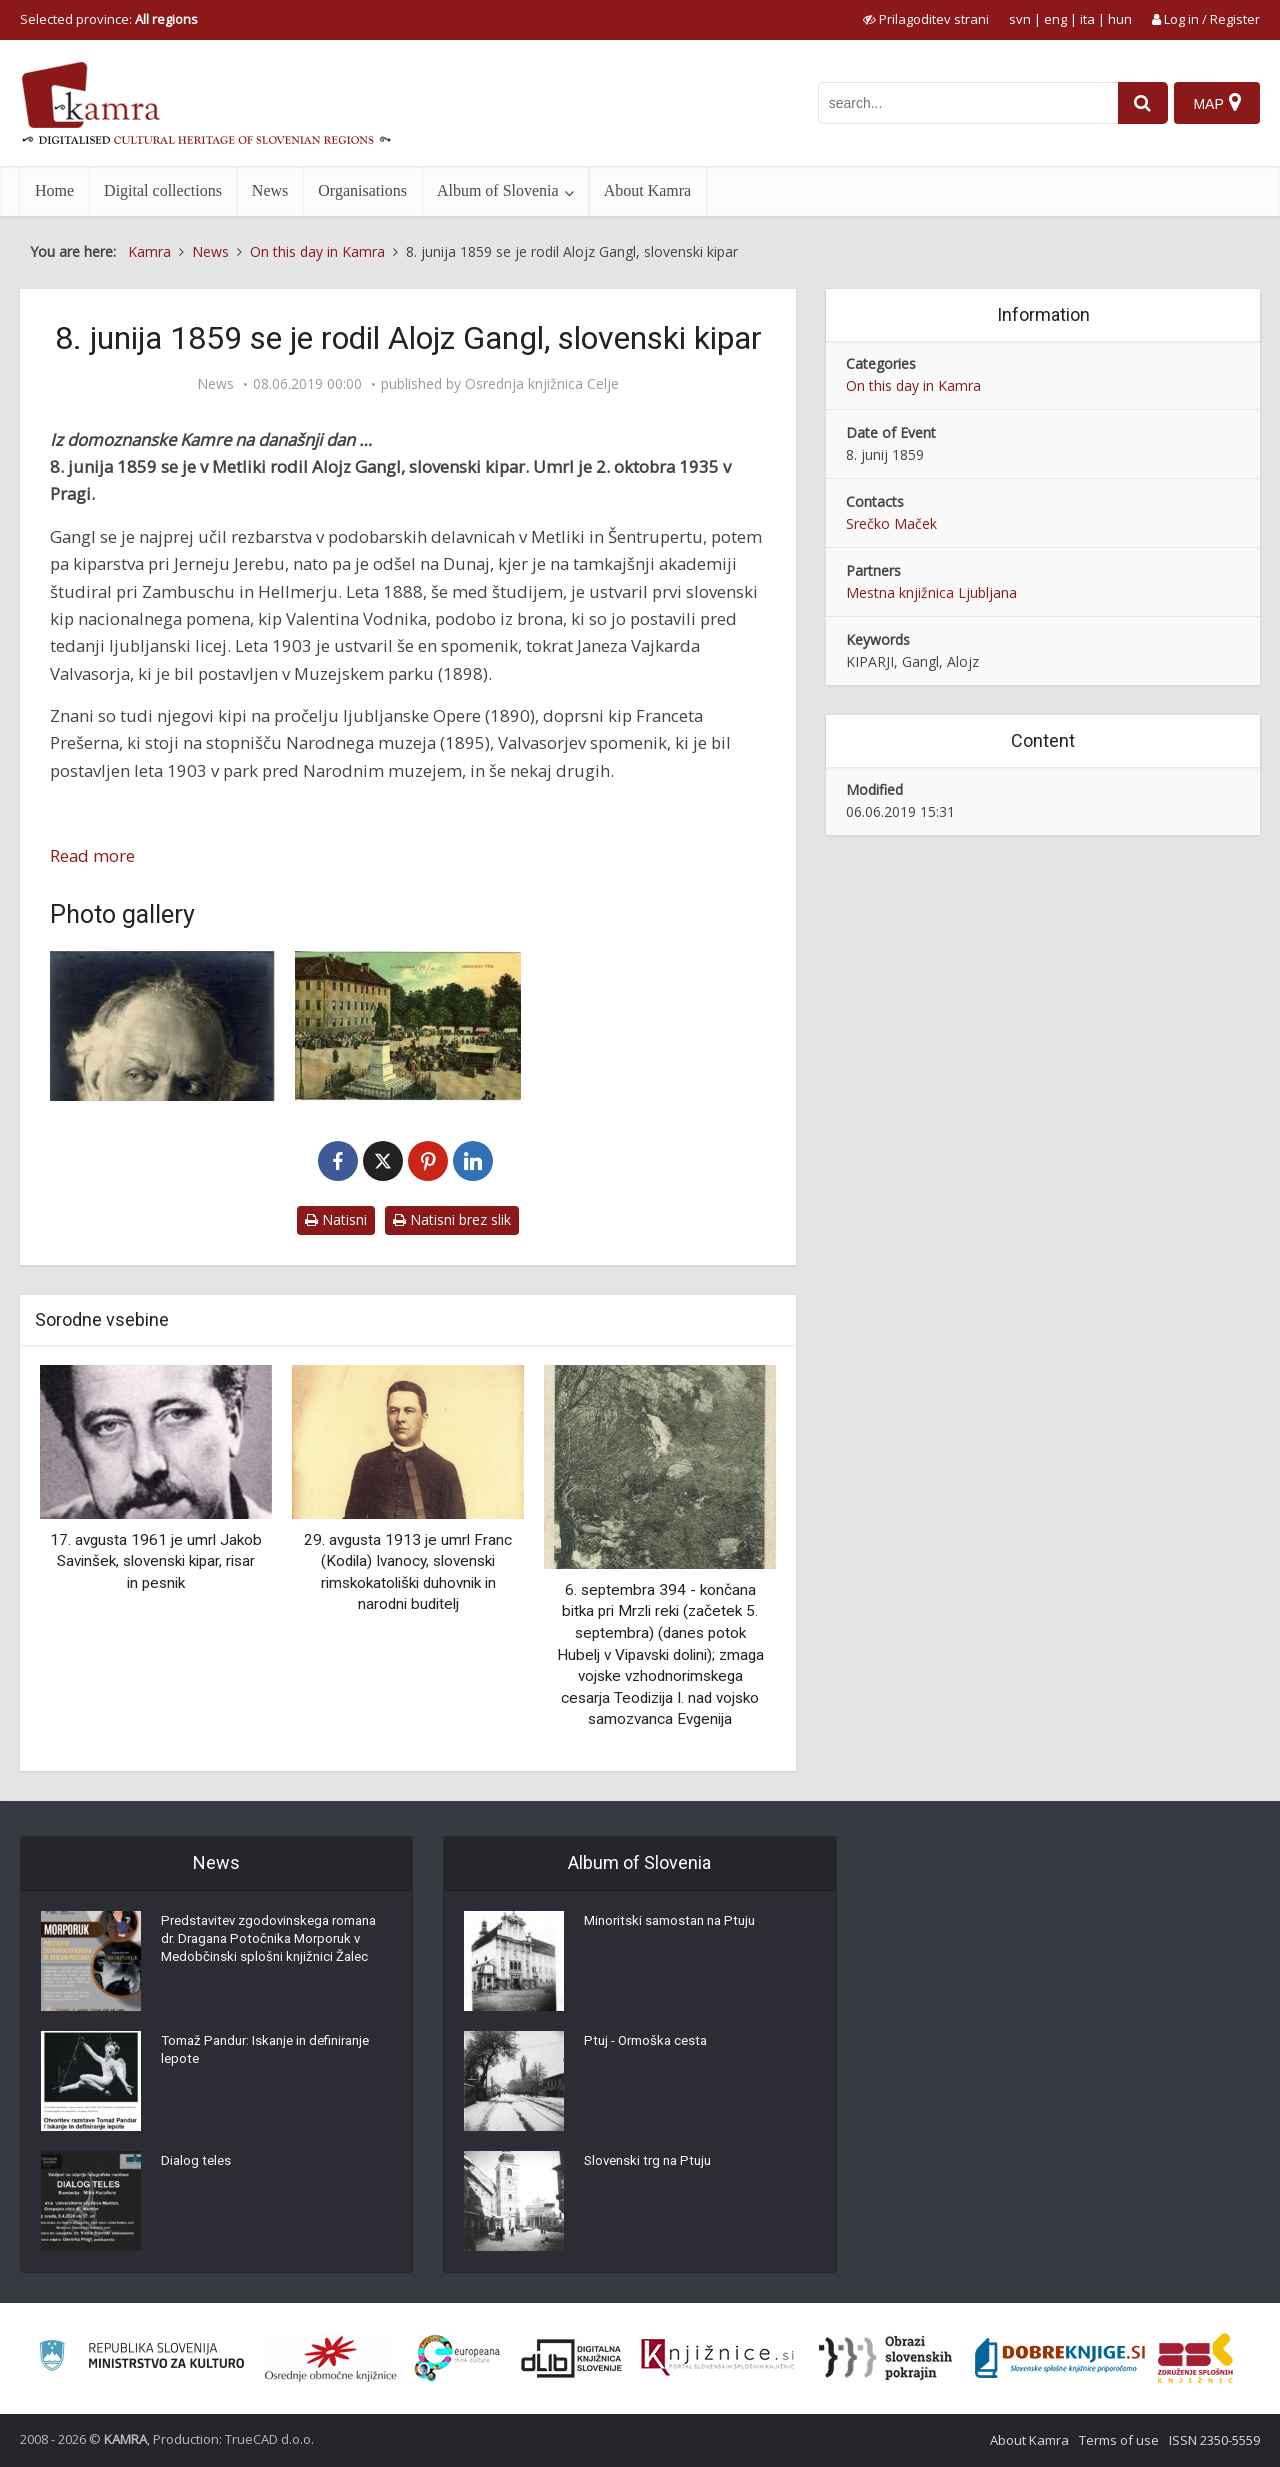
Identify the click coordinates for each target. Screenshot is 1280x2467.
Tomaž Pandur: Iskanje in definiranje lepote (274, 2056)
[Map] (1216, 103)
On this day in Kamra (913, 385)
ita (1087, 19)
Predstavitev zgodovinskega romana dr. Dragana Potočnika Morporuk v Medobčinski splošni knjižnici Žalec (261, 1956)
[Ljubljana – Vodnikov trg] (407, 1026)
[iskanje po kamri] (963, 103)
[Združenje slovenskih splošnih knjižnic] (717, 2358)
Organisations (362, 190)
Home (54, 190)
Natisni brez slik (452, 1219)
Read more (92, 855)
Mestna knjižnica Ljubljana (931, 592)
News (270, 190)
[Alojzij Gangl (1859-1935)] (162, 1026)
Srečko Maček (891, 523)
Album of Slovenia (498, 190)
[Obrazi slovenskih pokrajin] (885, 2358)
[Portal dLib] (572, 2358)
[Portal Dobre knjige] (1060, 2358)
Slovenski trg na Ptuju (652, 2166)
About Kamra (648, 190)
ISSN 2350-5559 (1214, 2440)
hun (1120, 19)
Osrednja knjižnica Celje (542, 384)
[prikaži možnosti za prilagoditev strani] (926, 19)
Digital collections (163, 190)
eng (1055, 19)
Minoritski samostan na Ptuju (675, 1926)
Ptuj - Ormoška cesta (650, 2046)
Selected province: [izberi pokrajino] (109, 19)
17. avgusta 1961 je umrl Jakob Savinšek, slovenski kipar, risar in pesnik (156, 1561)
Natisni (336, 1219)
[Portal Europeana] (457, 2358)
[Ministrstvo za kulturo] (141, 2358)
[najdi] (1138, 103)
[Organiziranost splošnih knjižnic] (331, 2358)
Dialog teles (197, 2166)
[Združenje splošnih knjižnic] (1195, 2358)
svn (1020, 19)
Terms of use (1119, 2440)
